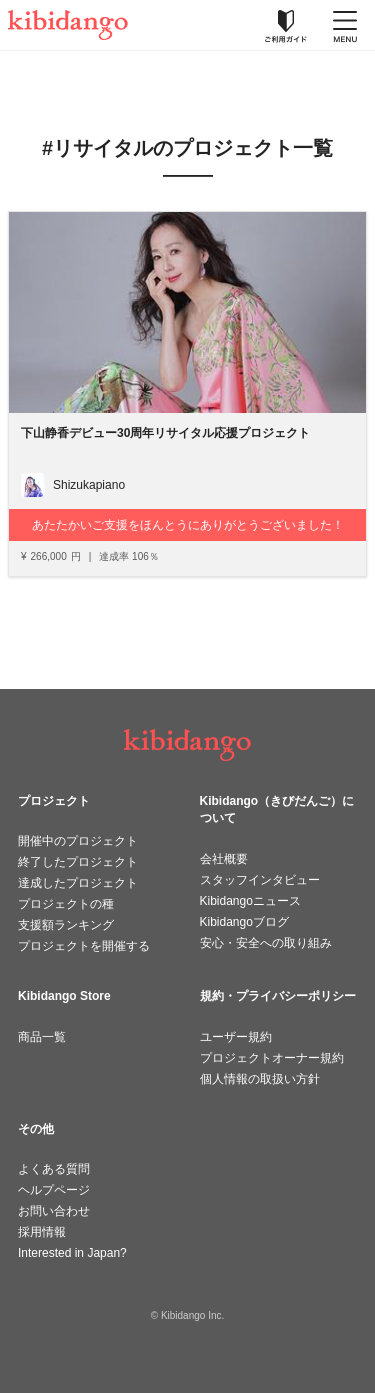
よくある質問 (54, 1169)
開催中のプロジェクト (78, 841)
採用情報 (42, 1232)
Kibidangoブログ (244, 922)
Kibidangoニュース (250, 901)
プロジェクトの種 (66, 904)
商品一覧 (42, 1037)
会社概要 (224, 859)
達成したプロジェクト (78, 883)
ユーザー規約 (236, 1037)
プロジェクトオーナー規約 (272, 1058)
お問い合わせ (54, 1211)
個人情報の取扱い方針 (260, 1079)
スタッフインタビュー (260, 880)
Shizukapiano (89, 485)
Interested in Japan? (72, 1253)
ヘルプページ (54, 1190)
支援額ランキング (66, 925)
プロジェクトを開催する (84, 946)
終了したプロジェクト (78, 862)
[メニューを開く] (345, 25)
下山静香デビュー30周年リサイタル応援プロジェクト (165, 433)
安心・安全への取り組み (266, 943)
